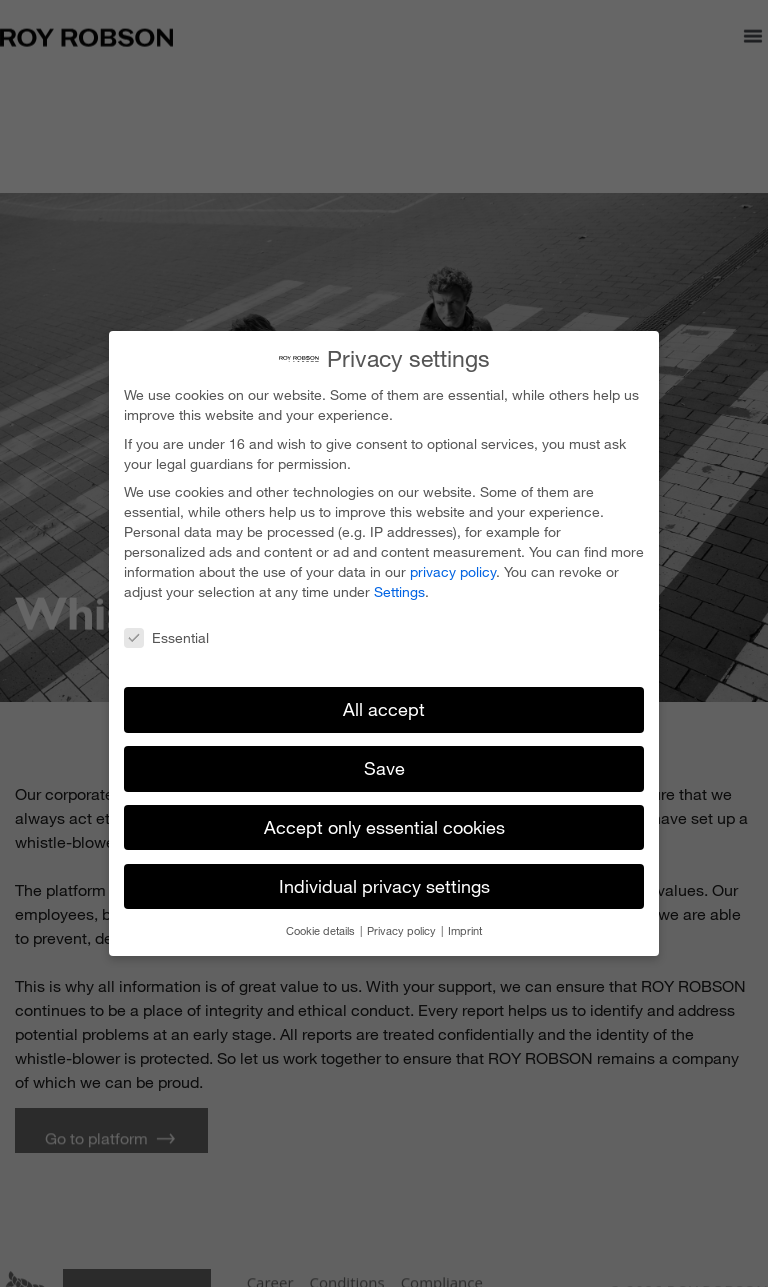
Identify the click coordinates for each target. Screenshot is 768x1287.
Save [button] (384, 763)
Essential (166, 633)
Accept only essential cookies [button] (384, 822)
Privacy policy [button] (403, 926)
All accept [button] (384, 704)
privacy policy (453, 566)
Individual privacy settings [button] (384, 881)
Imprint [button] (465, 926)
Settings (399, 586)
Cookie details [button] (322, 926)
